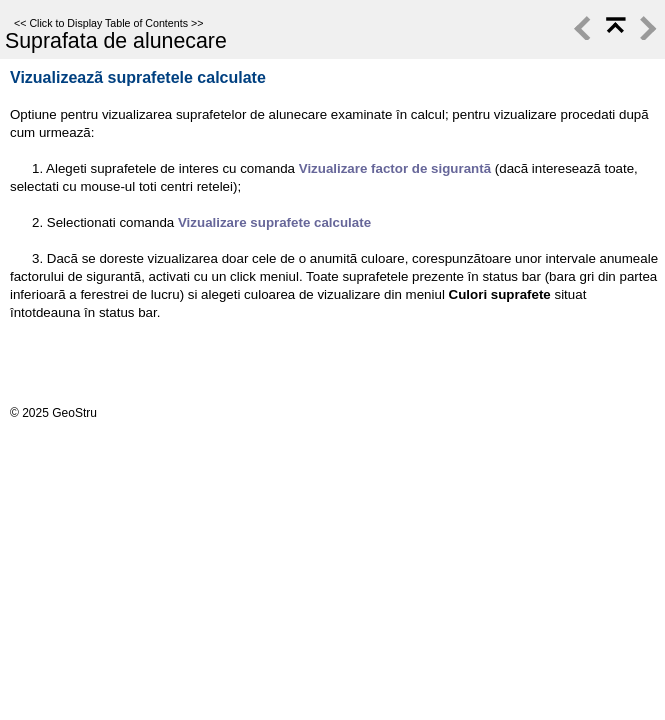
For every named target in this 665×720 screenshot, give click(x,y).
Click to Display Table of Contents (108, 23)
